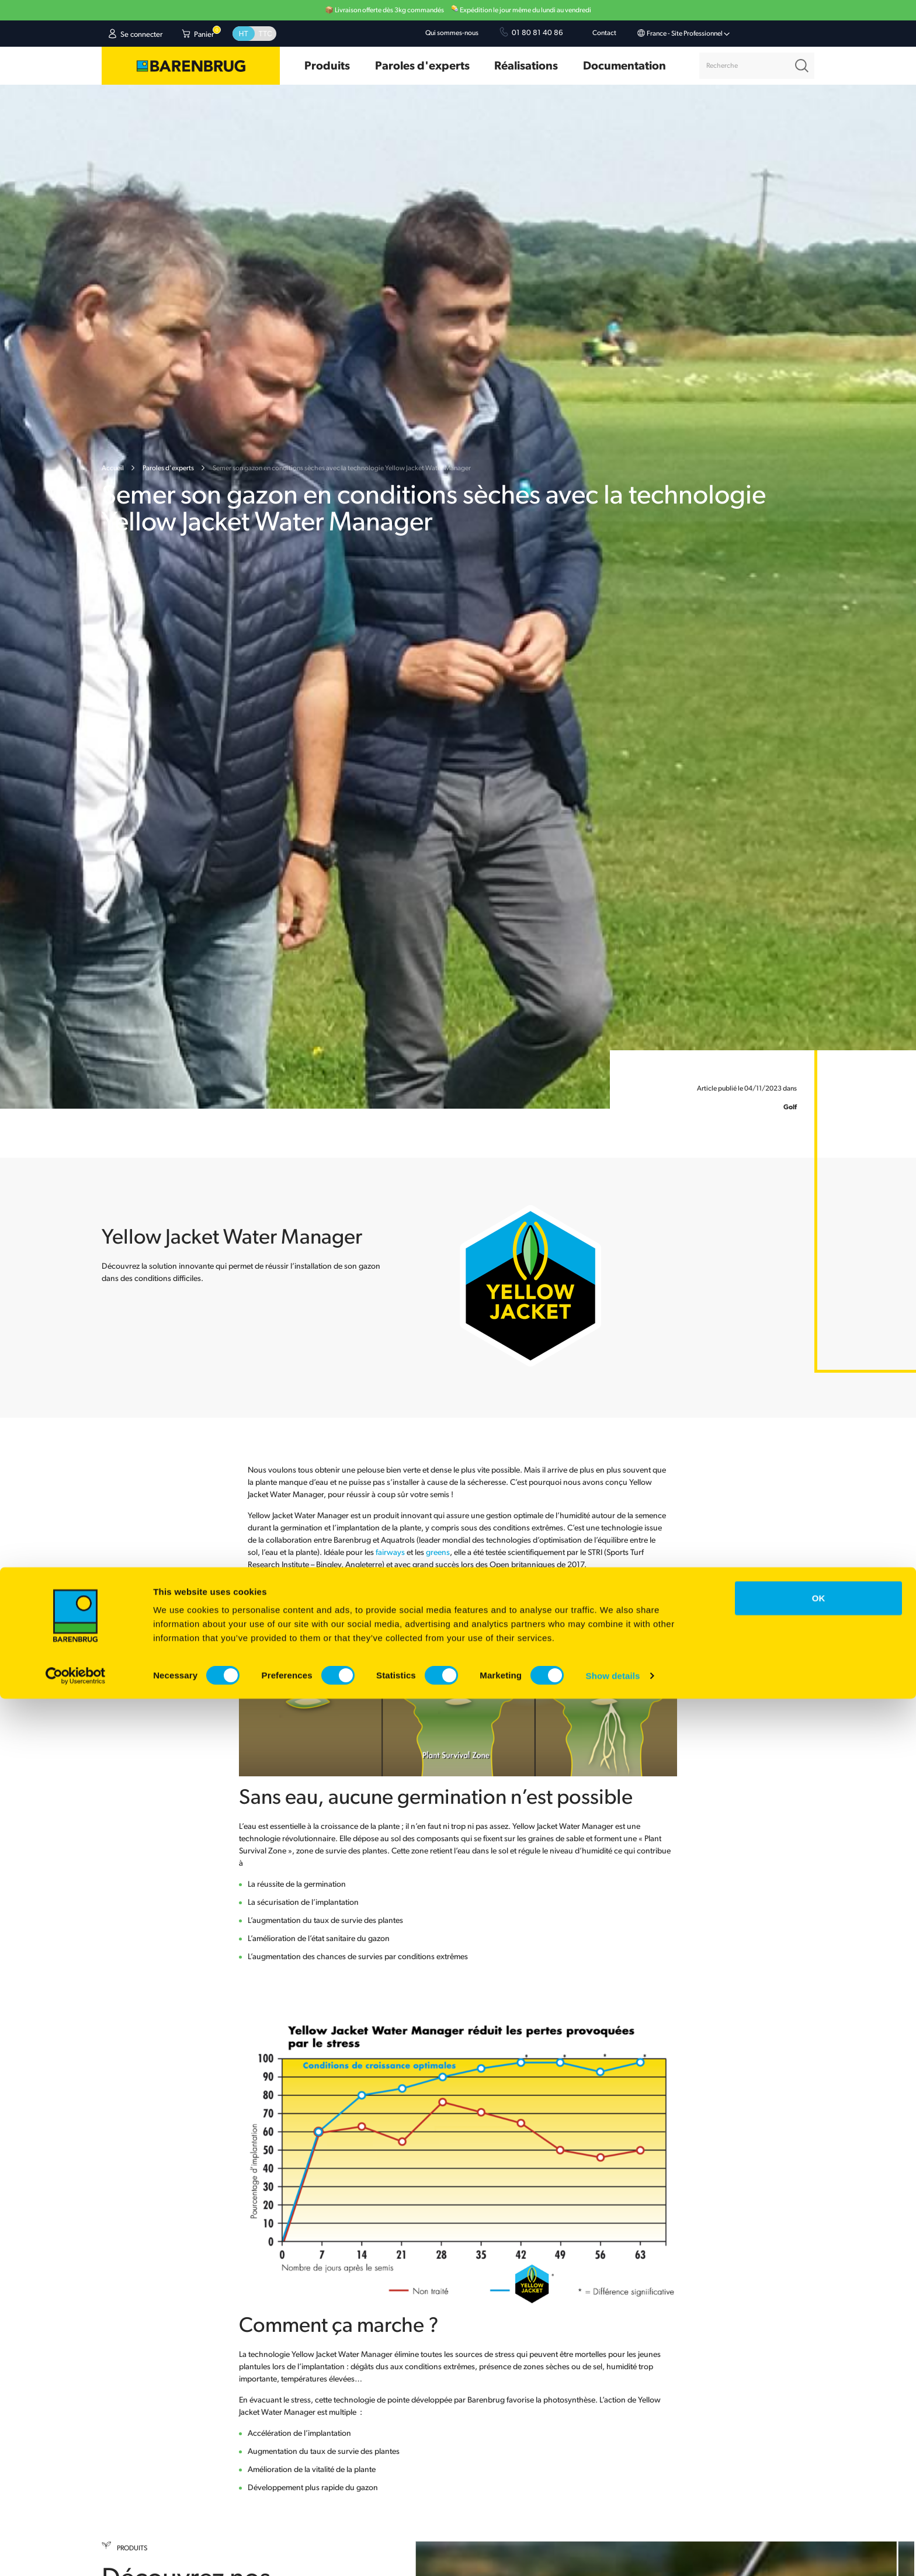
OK (818, 2475)
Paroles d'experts (168, 468)
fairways (391, 1553)
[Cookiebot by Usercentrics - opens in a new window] (76, 2553)
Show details (613, 2553)
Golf (790, 1107)
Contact (604, 33)
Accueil (113, 468)
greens (438, 1553)
